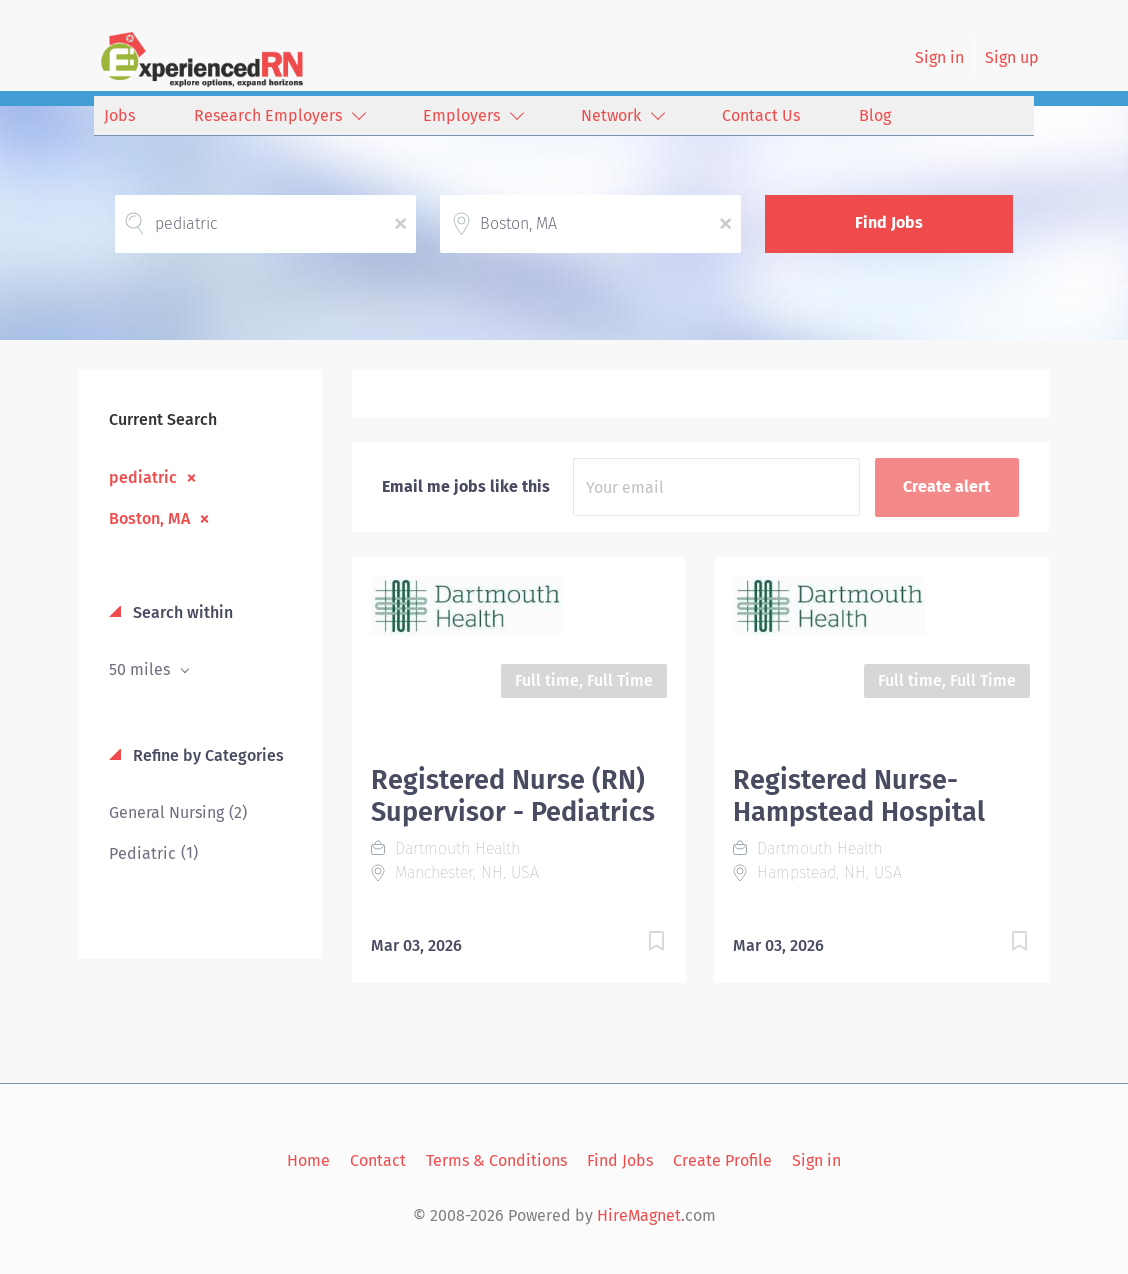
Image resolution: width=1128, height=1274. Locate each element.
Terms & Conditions (496, 1160)
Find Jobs (889, 222)
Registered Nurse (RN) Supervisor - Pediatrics (513, 796)
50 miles (141, 669)
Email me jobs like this (466, 486)
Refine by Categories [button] (206, 755)
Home (308, 1160)
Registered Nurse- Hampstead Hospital (859, 796)
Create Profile (722, 1160)
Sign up (1012, 57)
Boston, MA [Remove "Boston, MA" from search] (149, 518)
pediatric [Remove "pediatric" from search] (143, 477)
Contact (378, 1160)
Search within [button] (181, 612)
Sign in (939, 57)
